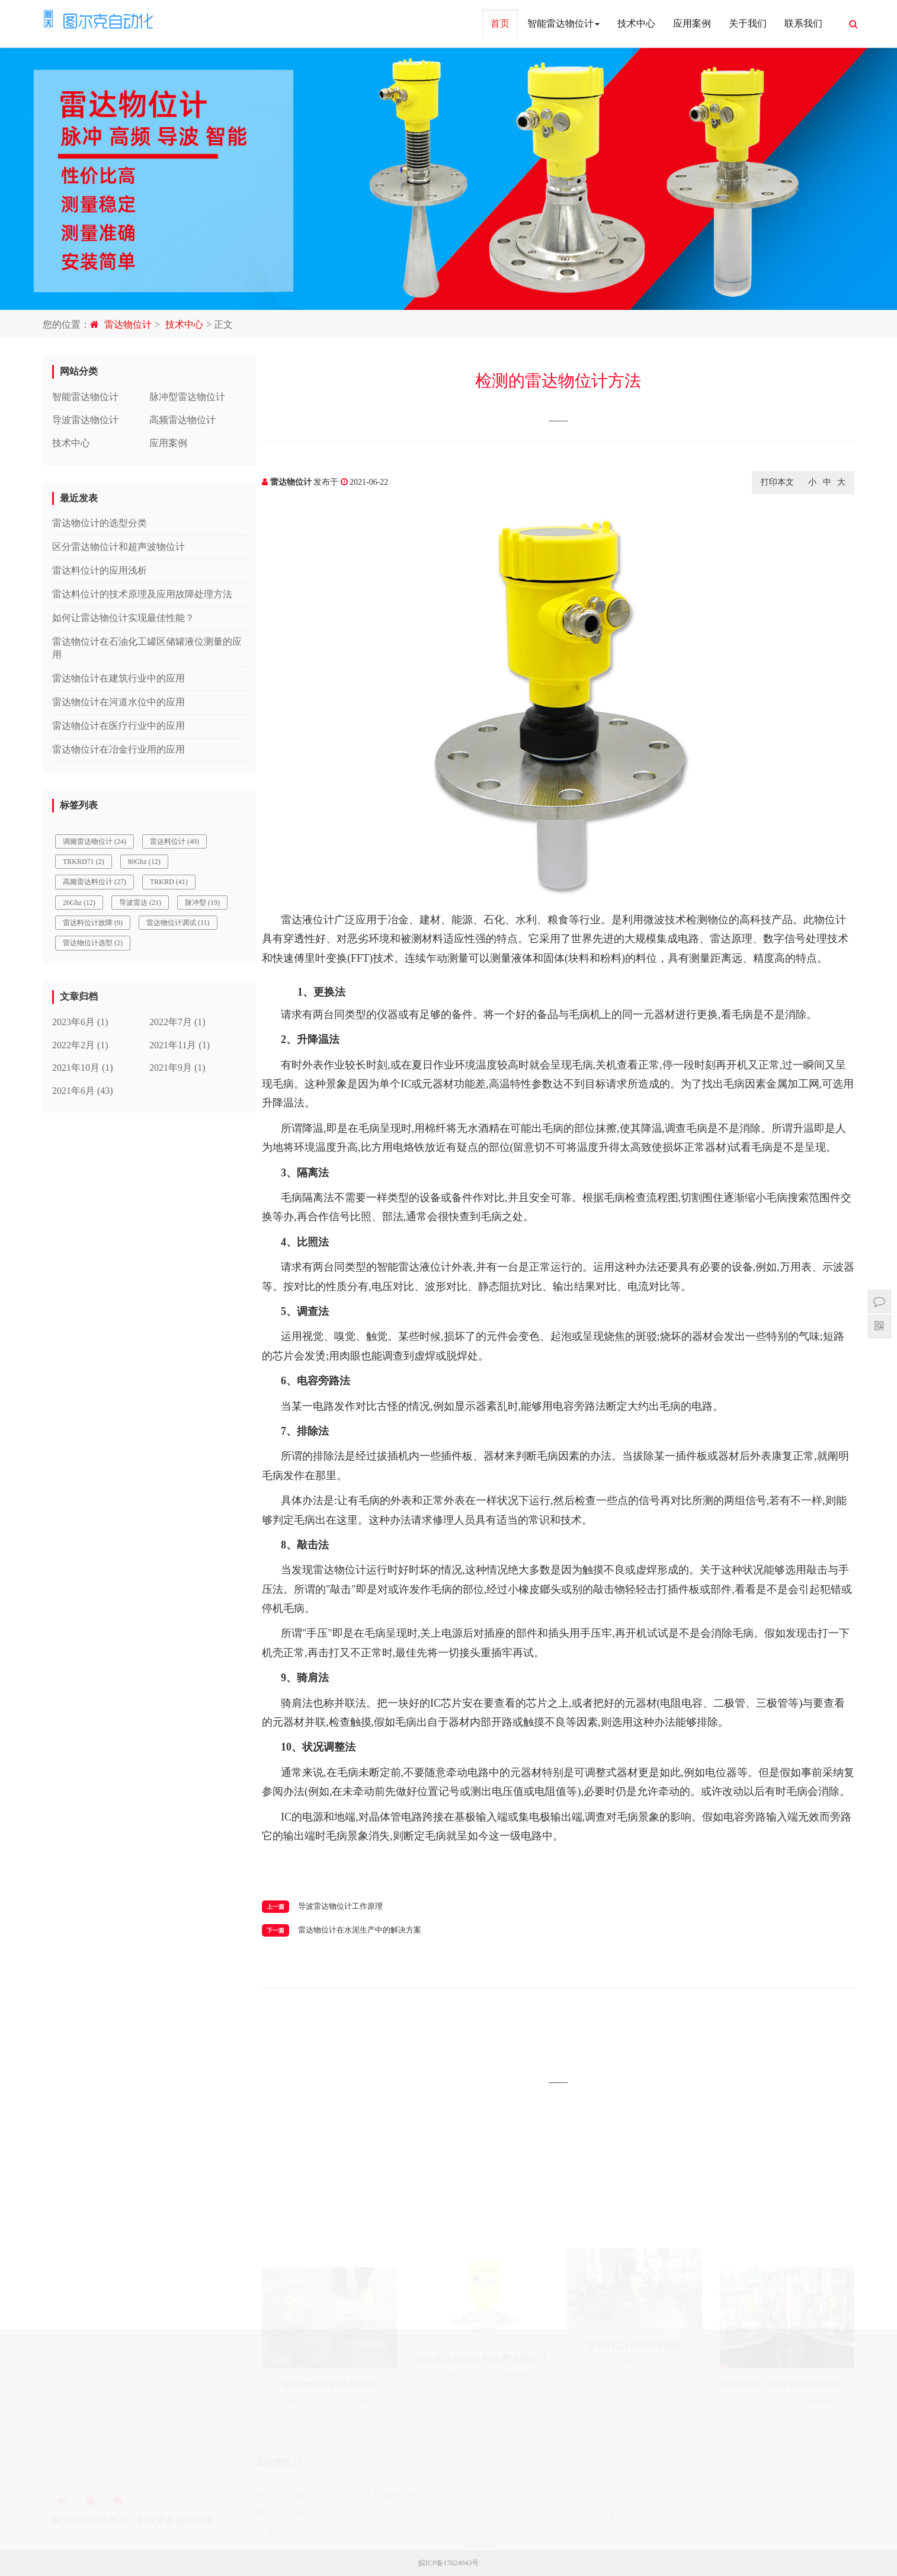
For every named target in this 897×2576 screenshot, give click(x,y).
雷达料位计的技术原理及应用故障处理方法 (142, 594)
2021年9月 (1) (177, 1068)
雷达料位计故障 (93, 923)
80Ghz (144, 861)
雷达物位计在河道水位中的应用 (118, 702)
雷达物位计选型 (93, 943)
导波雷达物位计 (85, 420)
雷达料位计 (174, 841)
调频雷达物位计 (94, 841)
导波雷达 (140, 902)
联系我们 (803, 23)
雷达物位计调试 (178, 923)
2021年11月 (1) (179, 1045)
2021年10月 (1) (82, 1068)
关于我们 (748, 23)
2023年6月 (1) (80, 1022)
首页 (500, 23)
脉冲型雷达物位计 (187, 397)
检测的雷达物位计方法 (558, 381)
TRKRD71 (83, 861)
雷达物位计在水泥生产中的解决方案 (359, 1930)
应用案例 (692, 23)
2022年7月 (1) (177, 1022)
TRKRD (169, 882)
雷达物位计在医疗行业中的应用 (118, 726)
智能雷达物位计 (563, 23)
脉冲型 (202, 902)
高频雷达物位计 (182, 420)
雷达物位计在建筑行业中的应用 (118, 678)
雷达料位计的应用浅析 (99, 570)
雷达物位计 (128, 324)
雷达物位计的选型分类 (99, 523)
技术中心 (636, 23)
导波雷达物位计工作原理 (340, 1906)
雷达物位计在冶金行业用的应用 (118, 749)
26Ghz (79, 902)
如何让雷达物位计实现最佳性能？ (123, 618)
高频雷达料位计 (94, 882)
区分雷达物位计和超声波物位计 (118, 547)
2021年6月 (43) (82, 1091)
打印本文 (777, 482)
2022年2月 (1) (80, 1045)
